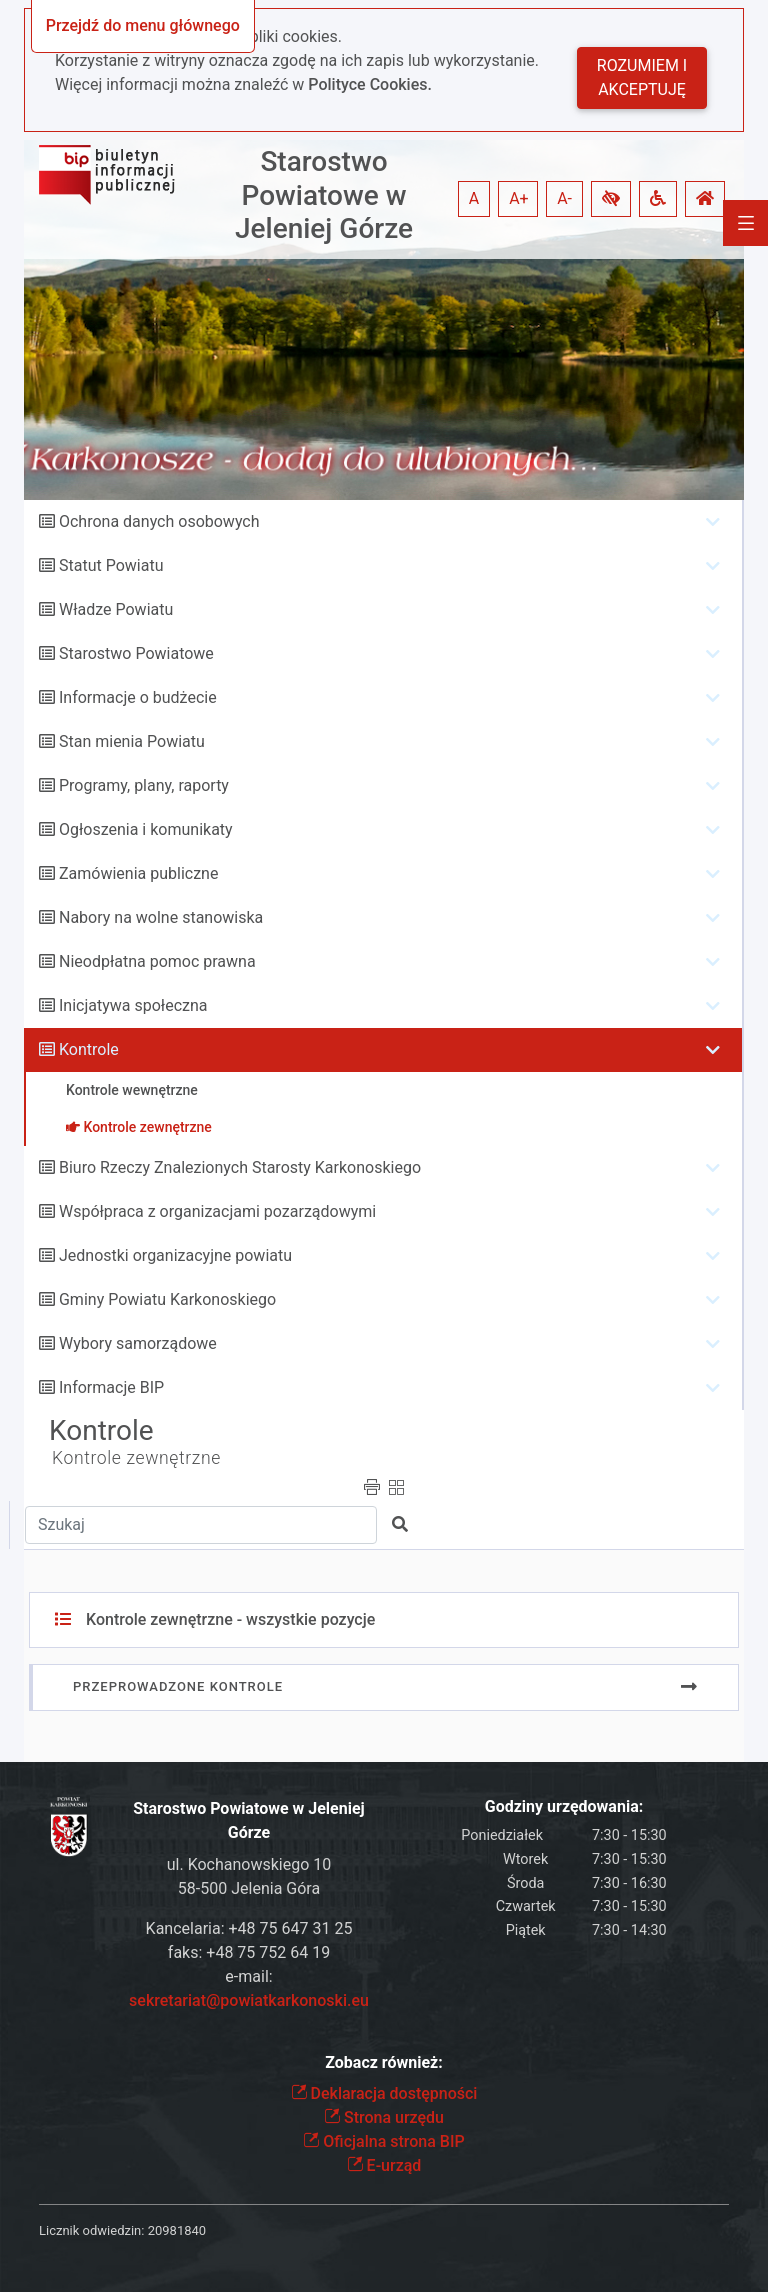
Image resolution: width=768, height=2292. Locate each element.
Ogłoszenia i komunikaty (146, 829)
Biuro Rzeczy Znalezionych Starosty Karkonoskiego (240, 1167)
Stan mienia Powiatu (132, 741)
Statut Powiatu (111, 565)
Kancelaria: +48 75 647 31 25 (249, 1928)
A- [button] (564, 198)
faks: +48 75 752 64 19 (249, 1952)
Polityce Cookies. (370, 84)
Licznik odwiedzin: (91, 2230)
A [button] (474, 198)
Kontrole (89, 1049)
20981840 (177, 2230)
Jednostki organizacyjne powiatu (175, 1255)
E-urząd (384, 2165)
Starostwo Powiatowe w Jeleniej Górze (324, 195)
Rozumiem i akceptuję (642, 77)
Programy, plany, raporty (144, 785)
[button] (611, 199)
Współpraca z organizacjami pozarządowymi (217, 1211)
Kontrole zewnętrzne (136, 1458)
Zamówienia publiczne (138, 873)
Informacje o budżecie (138, 697)
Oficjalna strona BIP (383, 2141)
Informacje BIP (111, 1387)
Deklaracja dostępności (384, 2093)
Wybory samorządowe (138, 1343)
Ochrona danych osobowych (159, 521)
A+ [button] (519, 198)
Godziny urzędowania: (564, 1806)
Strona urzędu (384, 2117)
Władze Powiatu (116, 609)
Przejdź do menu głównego (143, 25)
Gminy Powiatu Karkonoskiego (167, 1299)
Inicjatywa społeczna (133, 1005)
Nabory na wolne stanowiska (161, 917)
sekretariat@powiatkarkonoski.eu (249, 2000)
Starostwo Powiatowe (136, 653)
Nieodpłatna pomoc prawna (157, 961)
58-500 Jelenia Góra (249, 1888)
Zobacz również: (384, 2062)
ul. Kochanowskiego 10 (249, 1864)
